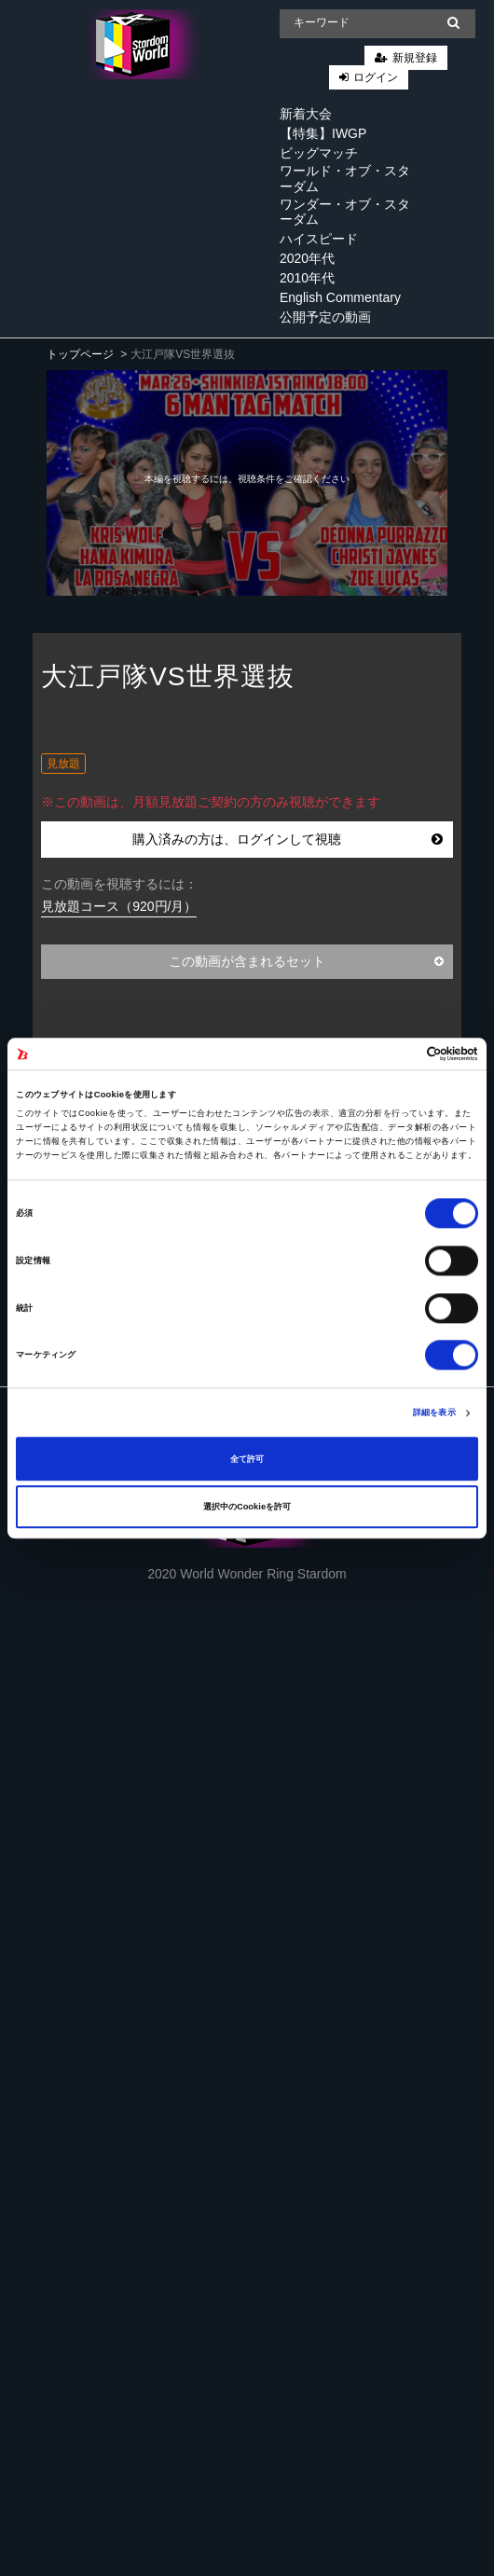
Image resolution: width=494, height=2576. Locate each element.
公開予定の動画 (325, 317)
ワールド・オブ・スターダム (345, 178)
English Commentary (340, 297)
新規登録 (414, 57)
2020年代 (307, 258)
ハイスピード (319, 238)
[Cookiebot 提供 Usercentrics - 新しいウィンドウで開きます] (396, 1053)
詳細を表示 (434, 1413)
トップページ (80, 354)
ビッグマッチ (319, 152)
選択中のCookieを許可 (247, 1506)
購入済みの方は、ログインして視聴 (287, 839)
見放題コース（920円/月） (119, 906)
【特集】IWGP (323, 133)
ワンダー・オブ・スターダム (345, 212)
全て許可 (247, 1459)
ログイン (375, 77)
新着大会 (306, 113)
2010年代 (307, 277)
